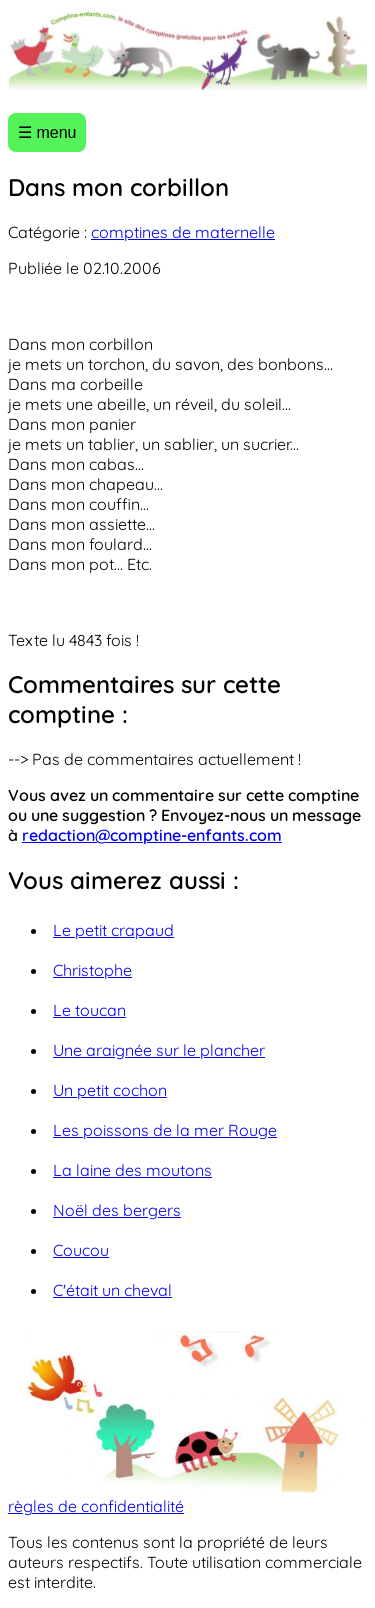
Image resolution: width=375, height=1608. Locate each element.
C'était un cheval (112, 1290)
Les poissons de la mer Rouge (165, 1130)
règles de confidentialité (96, 1506)
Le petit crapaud (113, 930)
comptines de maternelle (183, 232)
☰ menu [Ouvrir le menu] (47, 132)
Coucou (81, 1250)
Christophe (92, 970)
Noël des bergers (117, 1210)
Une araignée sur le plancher (159, 1050)
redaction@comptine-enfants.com (152, 835)
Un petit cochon (110, 1090)
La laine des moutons (132, 1170)
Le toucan (89, 1010)
